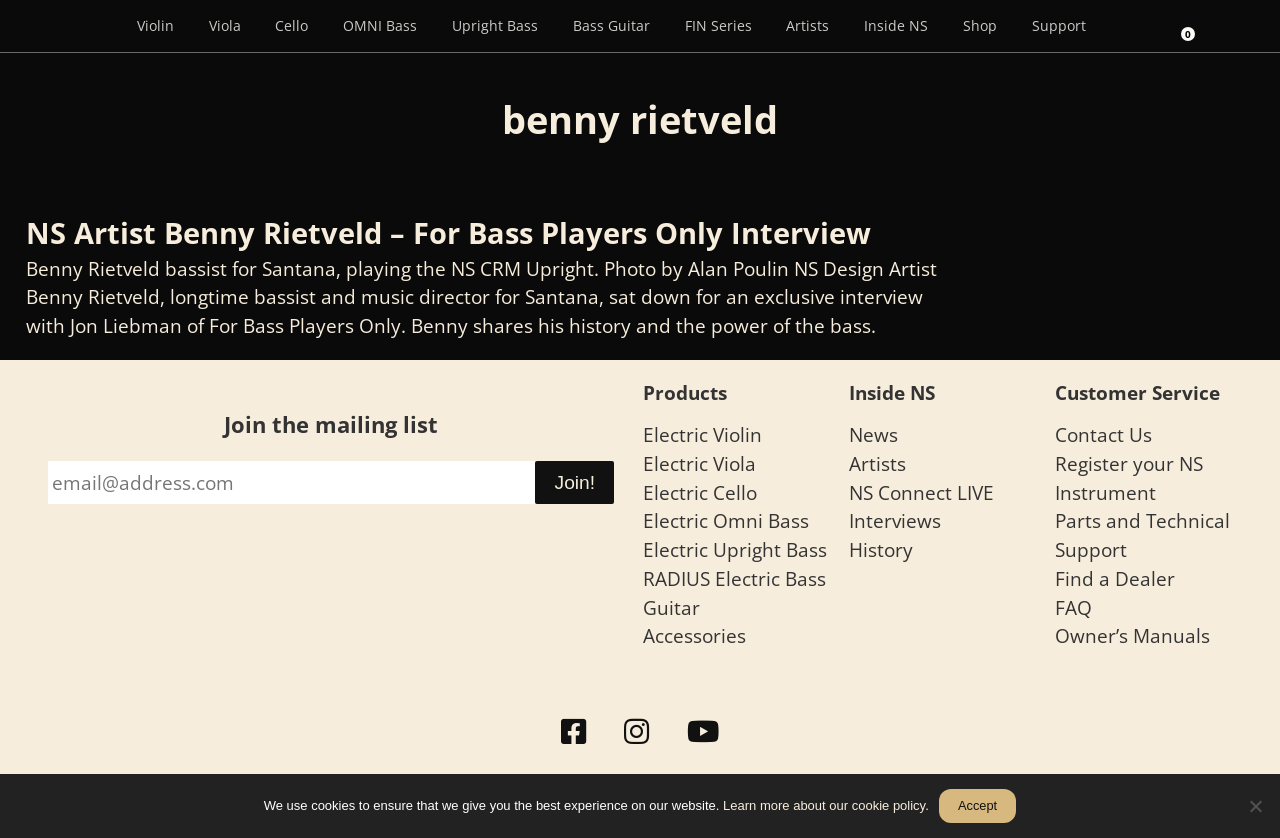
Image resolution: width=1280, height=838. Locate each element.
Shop (980, 25)
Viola (225, 25)
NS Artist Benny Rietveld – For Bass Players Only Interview (448, 232)
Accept (977, 805)
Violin (155, 25)
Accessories (694, 635)
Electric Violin (702, 434)
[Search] (1130, 26)
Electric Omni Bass (726, 520)
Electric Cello (700, 492)
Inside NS (896, 25)
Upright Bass (495, 25)
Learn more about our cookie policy (824, 805)
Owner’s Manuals (1132, 635)
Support (1059, 25)
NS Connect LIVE (921, 492)
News (873, 434)
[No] (1255, 806)
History (881, 549)
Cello (291, 25)
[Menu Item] (91, 26)
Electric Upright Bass (735, 549)
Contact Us (1103, 434)
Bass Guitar (611, 25)
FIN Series (718, 25)
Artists (807, 25)
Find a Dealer (1115, 578)
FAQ (1073, 607)
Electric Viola (699, 463)
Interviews (895, 520)
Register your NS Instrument (1129, 478)
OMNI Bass (380, 25)
